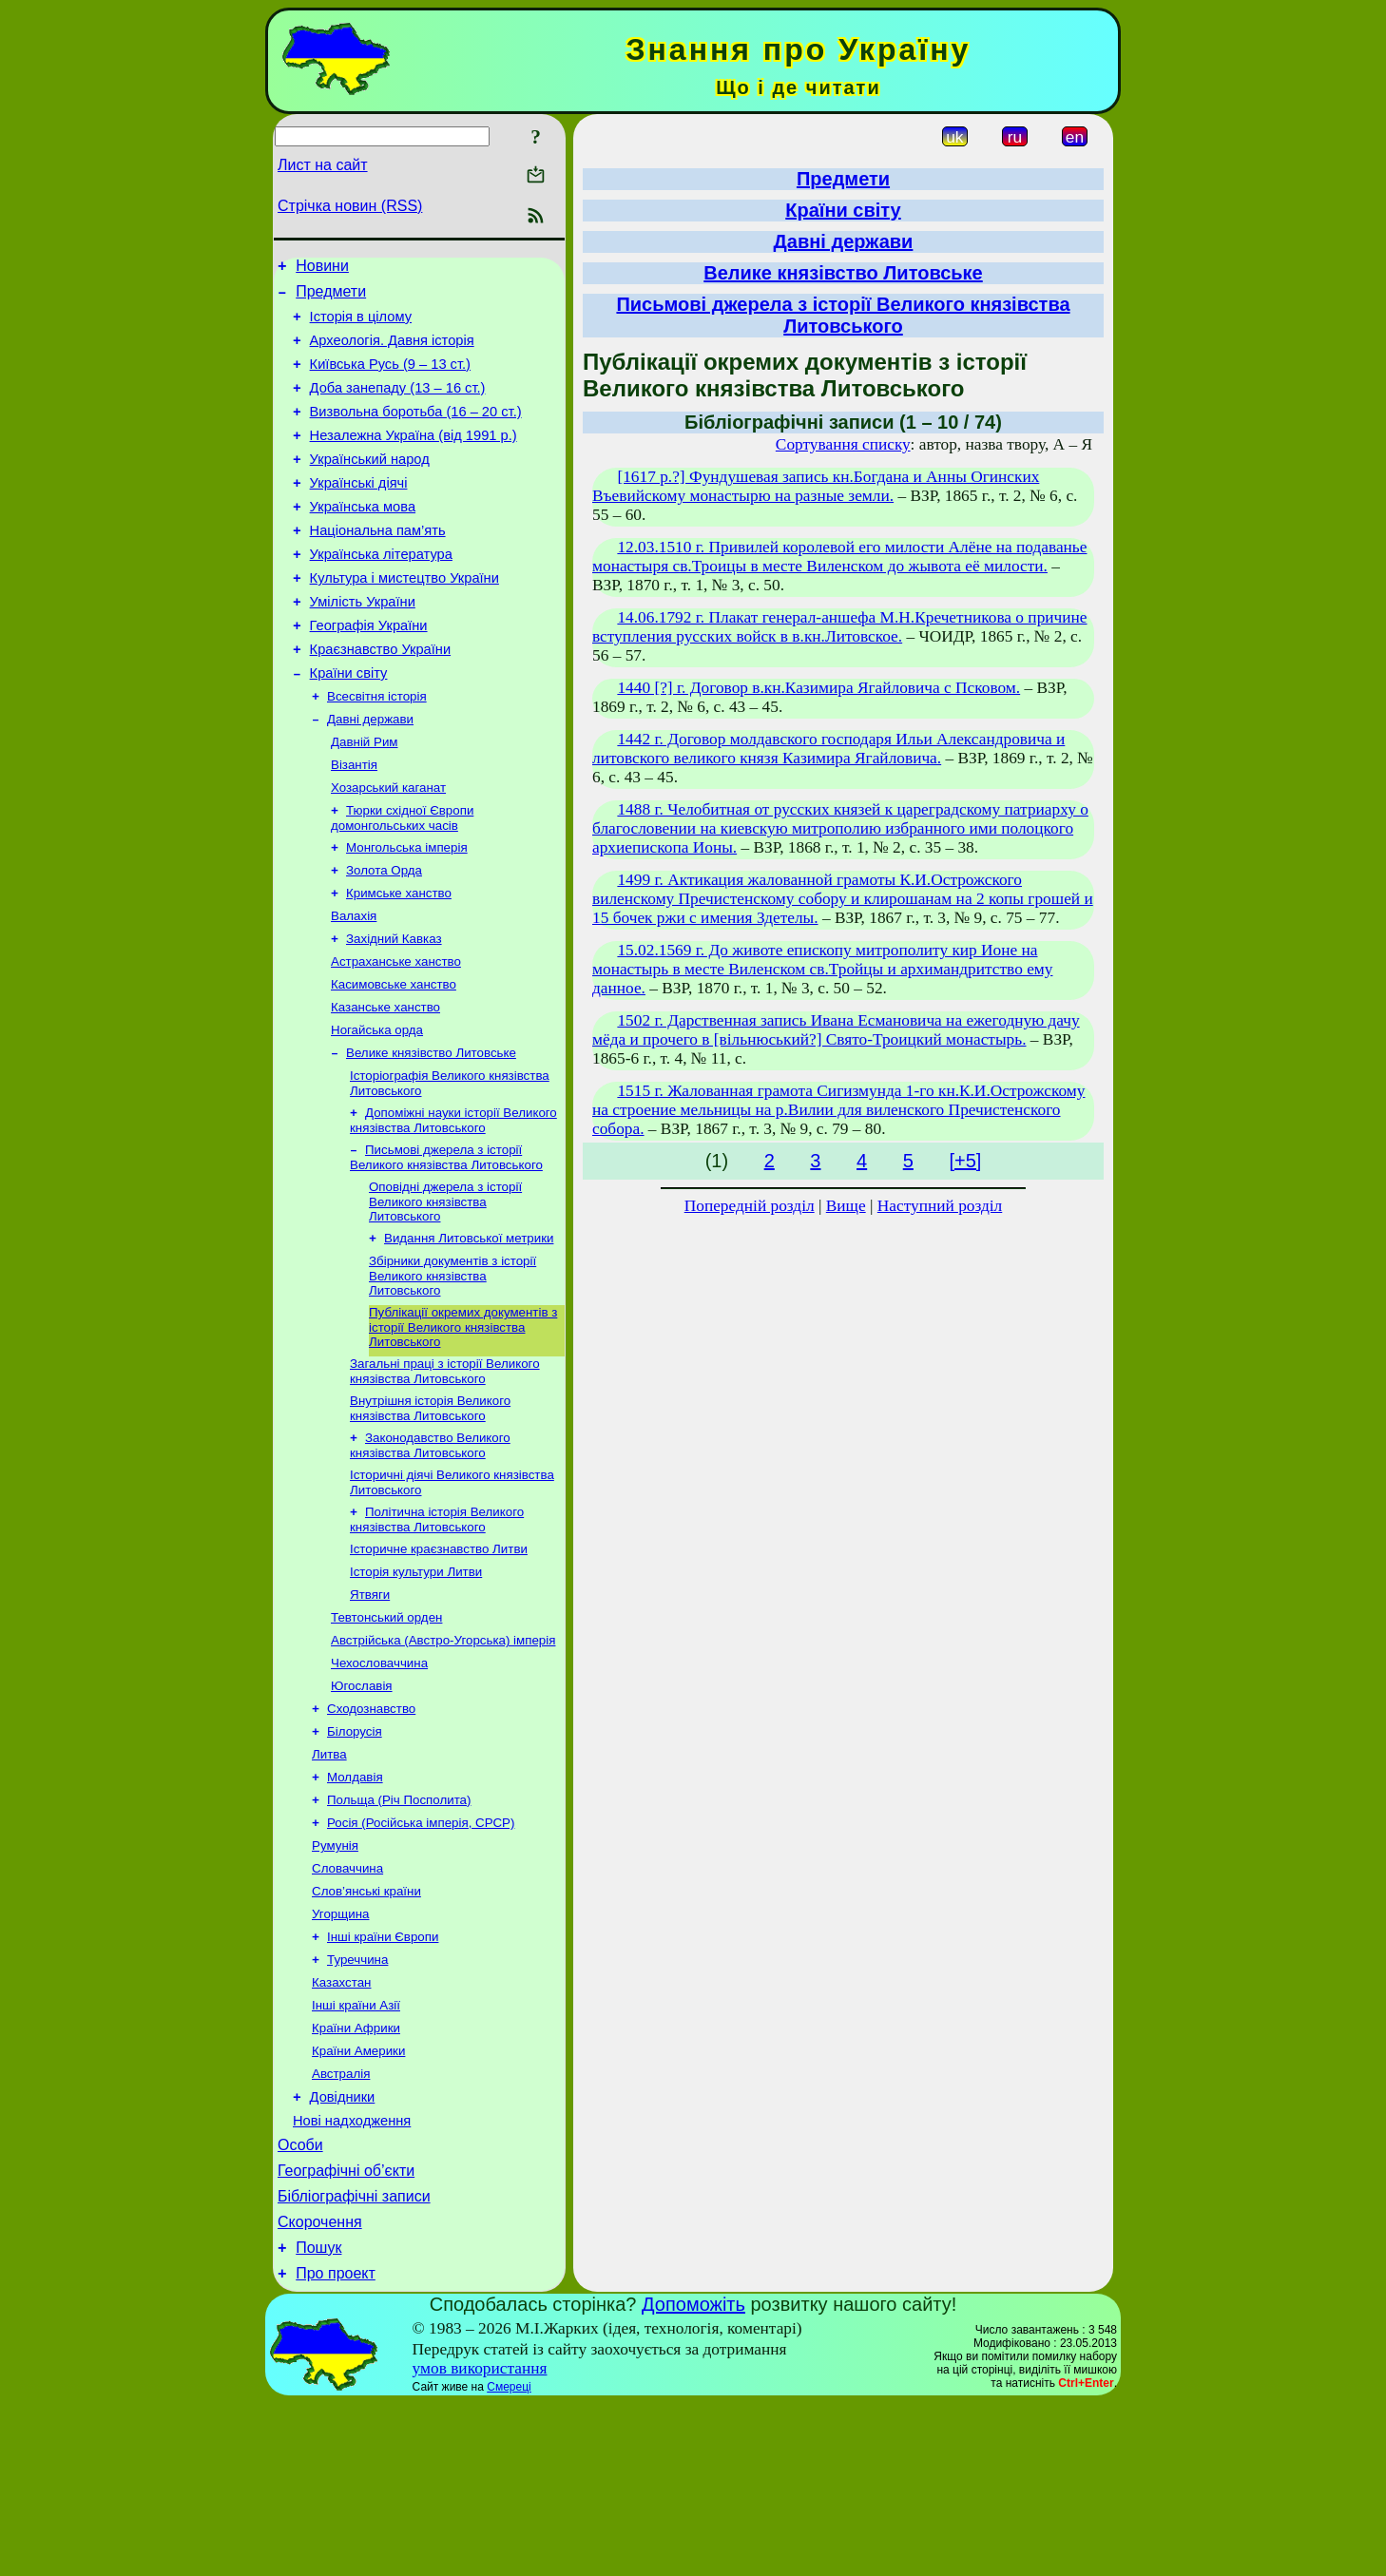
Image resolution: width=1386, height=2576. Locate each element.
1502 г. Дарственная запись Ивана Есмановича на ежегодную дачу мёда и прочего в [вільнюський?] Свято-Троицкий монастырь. (836, 1029)
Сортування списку (843, 444)
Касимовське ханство (393, 1060)
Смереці (508, 2559)
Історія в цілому (361, 325)
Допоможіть (693, 2477)
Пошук (318, 2418)
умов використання (480, 2541)
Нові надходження (352, 2276)
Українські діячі (359, 511)
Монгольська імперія (407, 912)
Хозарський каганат (388, 848)
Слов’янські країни (366, 2026)
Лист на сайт (323, 165)
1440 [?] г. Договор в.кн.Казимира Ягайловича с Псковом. (818, 688)
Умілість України (362, 644)
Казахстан (341, 2125)
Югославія (362, 1804)
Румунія (335, 1977)
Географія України (369, 671)
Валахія (353, 986)
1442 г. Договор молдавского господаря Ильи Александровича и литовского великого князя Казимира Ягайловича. (828, 748)
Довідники (342, 2250)
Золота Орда (384, 937)
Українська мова (362, 538)
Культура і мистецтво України (404, 617)
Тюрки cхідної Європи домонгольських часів (402, 880)
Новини (322, 268)
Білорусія (354, 1853)
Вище (846, 1206)
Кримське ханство (399, 961)
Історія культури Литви (416, 1680)
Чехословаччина (379, 1779)
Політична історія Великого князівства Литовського (437, 1624)
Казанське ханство (385, 1085)
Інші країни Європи (382, 2075)
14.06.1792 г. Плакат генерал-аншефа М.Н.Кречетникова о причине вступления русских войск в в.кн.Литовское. (840, 626)
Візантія (354, 824)
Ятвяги (370, 1705)
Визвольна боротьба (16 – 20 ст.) (416, 431)
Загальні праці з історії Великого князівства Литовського (445, 1468)
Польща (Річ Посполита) (399, 1927)
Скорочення (320, 2389)
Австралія (341, 2224)
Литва (329, 1878)
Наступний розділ (939, 1206)
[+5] (965, 1160)
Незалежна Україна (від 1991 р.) (413, 458)
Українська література (381, 591)
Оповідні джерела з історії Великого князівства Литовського (445, 1291)
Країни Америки (358, 2199)
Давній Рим (364, 799)
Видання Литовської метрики (468, 1329)
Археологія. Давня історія (392, 351)
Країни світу (349, 724)
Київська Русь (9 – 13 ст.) (390, 378)
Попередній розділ (749, 1206)
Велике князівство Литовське (431, 1134)
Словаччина (347, 2001)
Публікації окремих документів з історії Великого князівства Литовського (463, 1422)
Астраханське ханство (396, 1035)
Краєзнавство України (381, 697)
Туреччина (357, 2100)
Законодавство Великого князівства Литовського (430, 1546)
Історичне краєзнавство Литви (439, 1655)
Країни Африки (356, 2174)
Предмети (331, 297)
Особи (300, 2304)
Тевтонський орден (386, 1729)
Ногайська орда (377, 1110)
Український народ (370, 484)
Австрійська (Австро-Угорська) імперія (443, 1754)
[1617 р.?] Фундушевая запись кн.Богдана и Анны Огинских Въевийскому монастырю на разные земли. (815, 486)
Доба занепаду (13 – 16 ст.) (398, 405)
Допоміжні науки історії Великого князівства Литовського (453, 1206)
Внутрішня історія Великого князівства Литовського (430, 1507)
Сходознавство (371, 1828)
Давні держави (370, 774)
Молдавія (355, 1902)
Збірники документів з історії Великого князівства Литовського (452, 1369)
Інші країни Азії (356, 2150)
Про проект (335, 2446)
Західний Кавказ (394, 1011)
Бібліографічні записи (354, 2361)
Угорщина (340, 2051)
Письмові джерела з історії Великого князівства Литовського (446, 1244)
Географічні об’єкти (346, 2332)
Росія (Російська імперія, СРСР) (420, 1952)
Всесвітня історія (377, 749)
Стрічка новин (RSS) (350, 206)
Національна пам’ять (378, 564)
